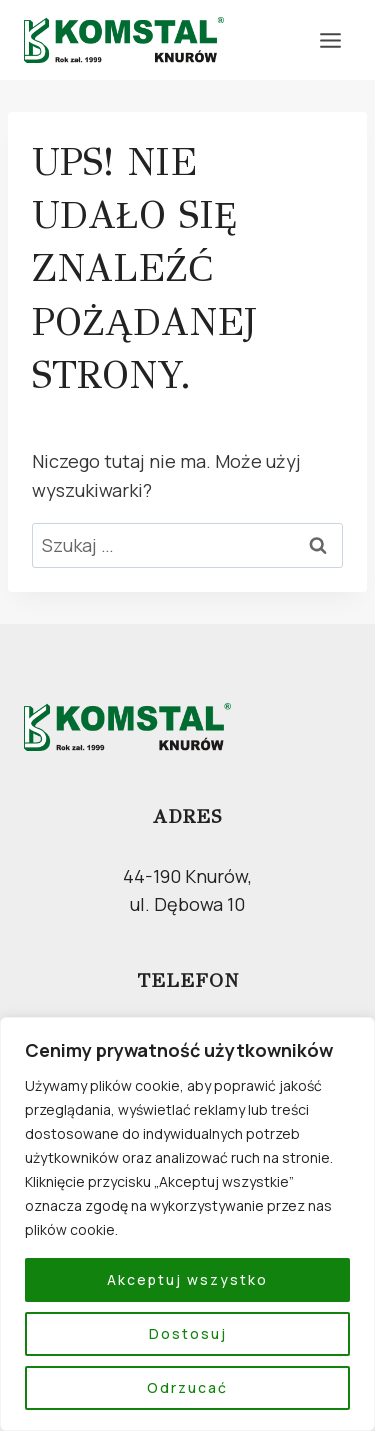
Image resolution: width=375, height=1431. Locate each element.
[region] (187, 1224)
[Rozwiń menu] (330, 40)
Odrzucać (187, 1387)
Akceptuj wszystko (187, 1279)
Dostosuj (188, 1333)
